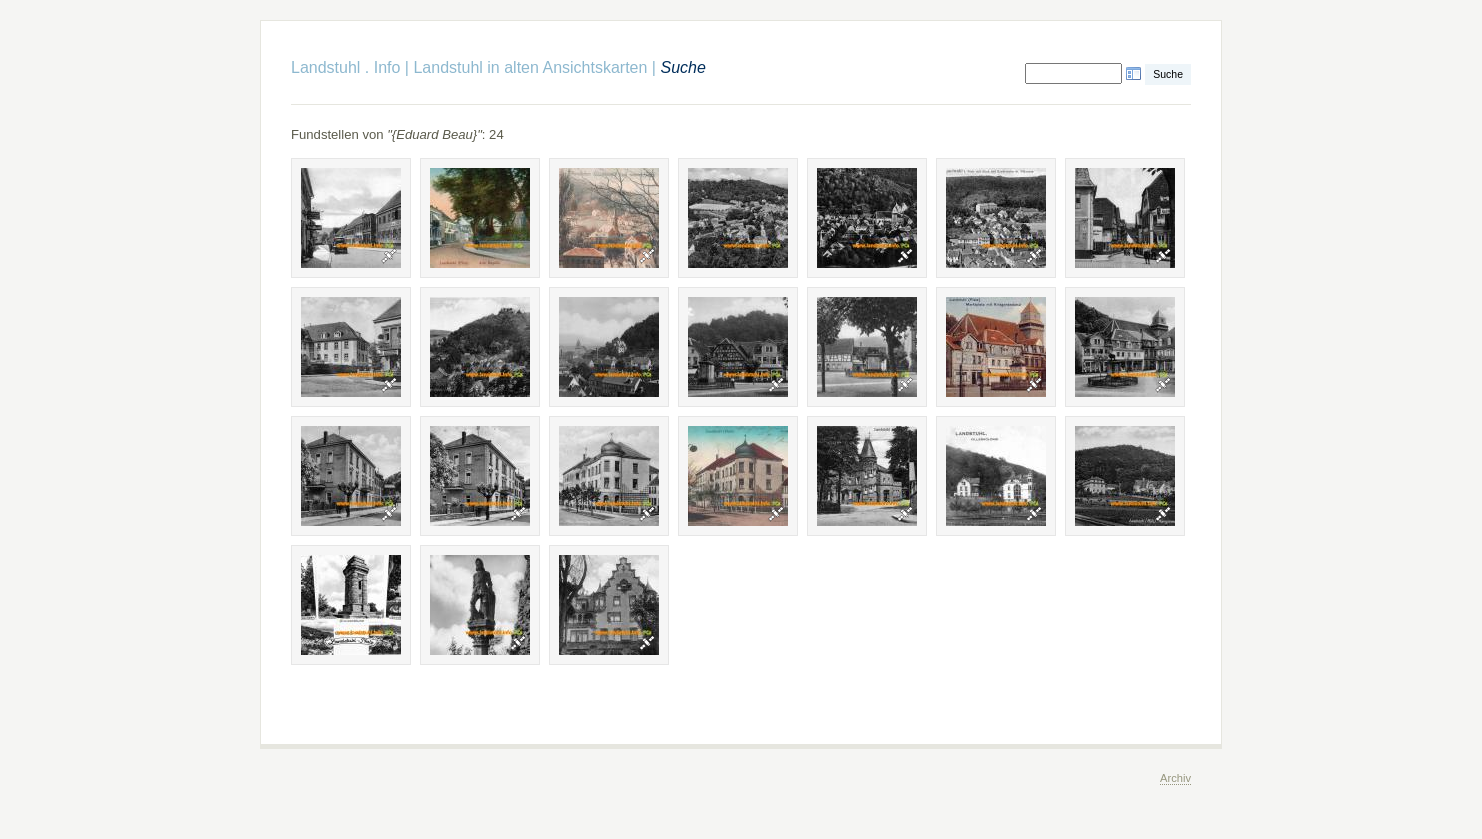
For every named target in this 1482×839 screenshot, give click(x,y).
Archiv (1175, 778)
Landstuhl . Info (345, 67)
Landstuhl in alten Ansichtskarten (530, 67)
